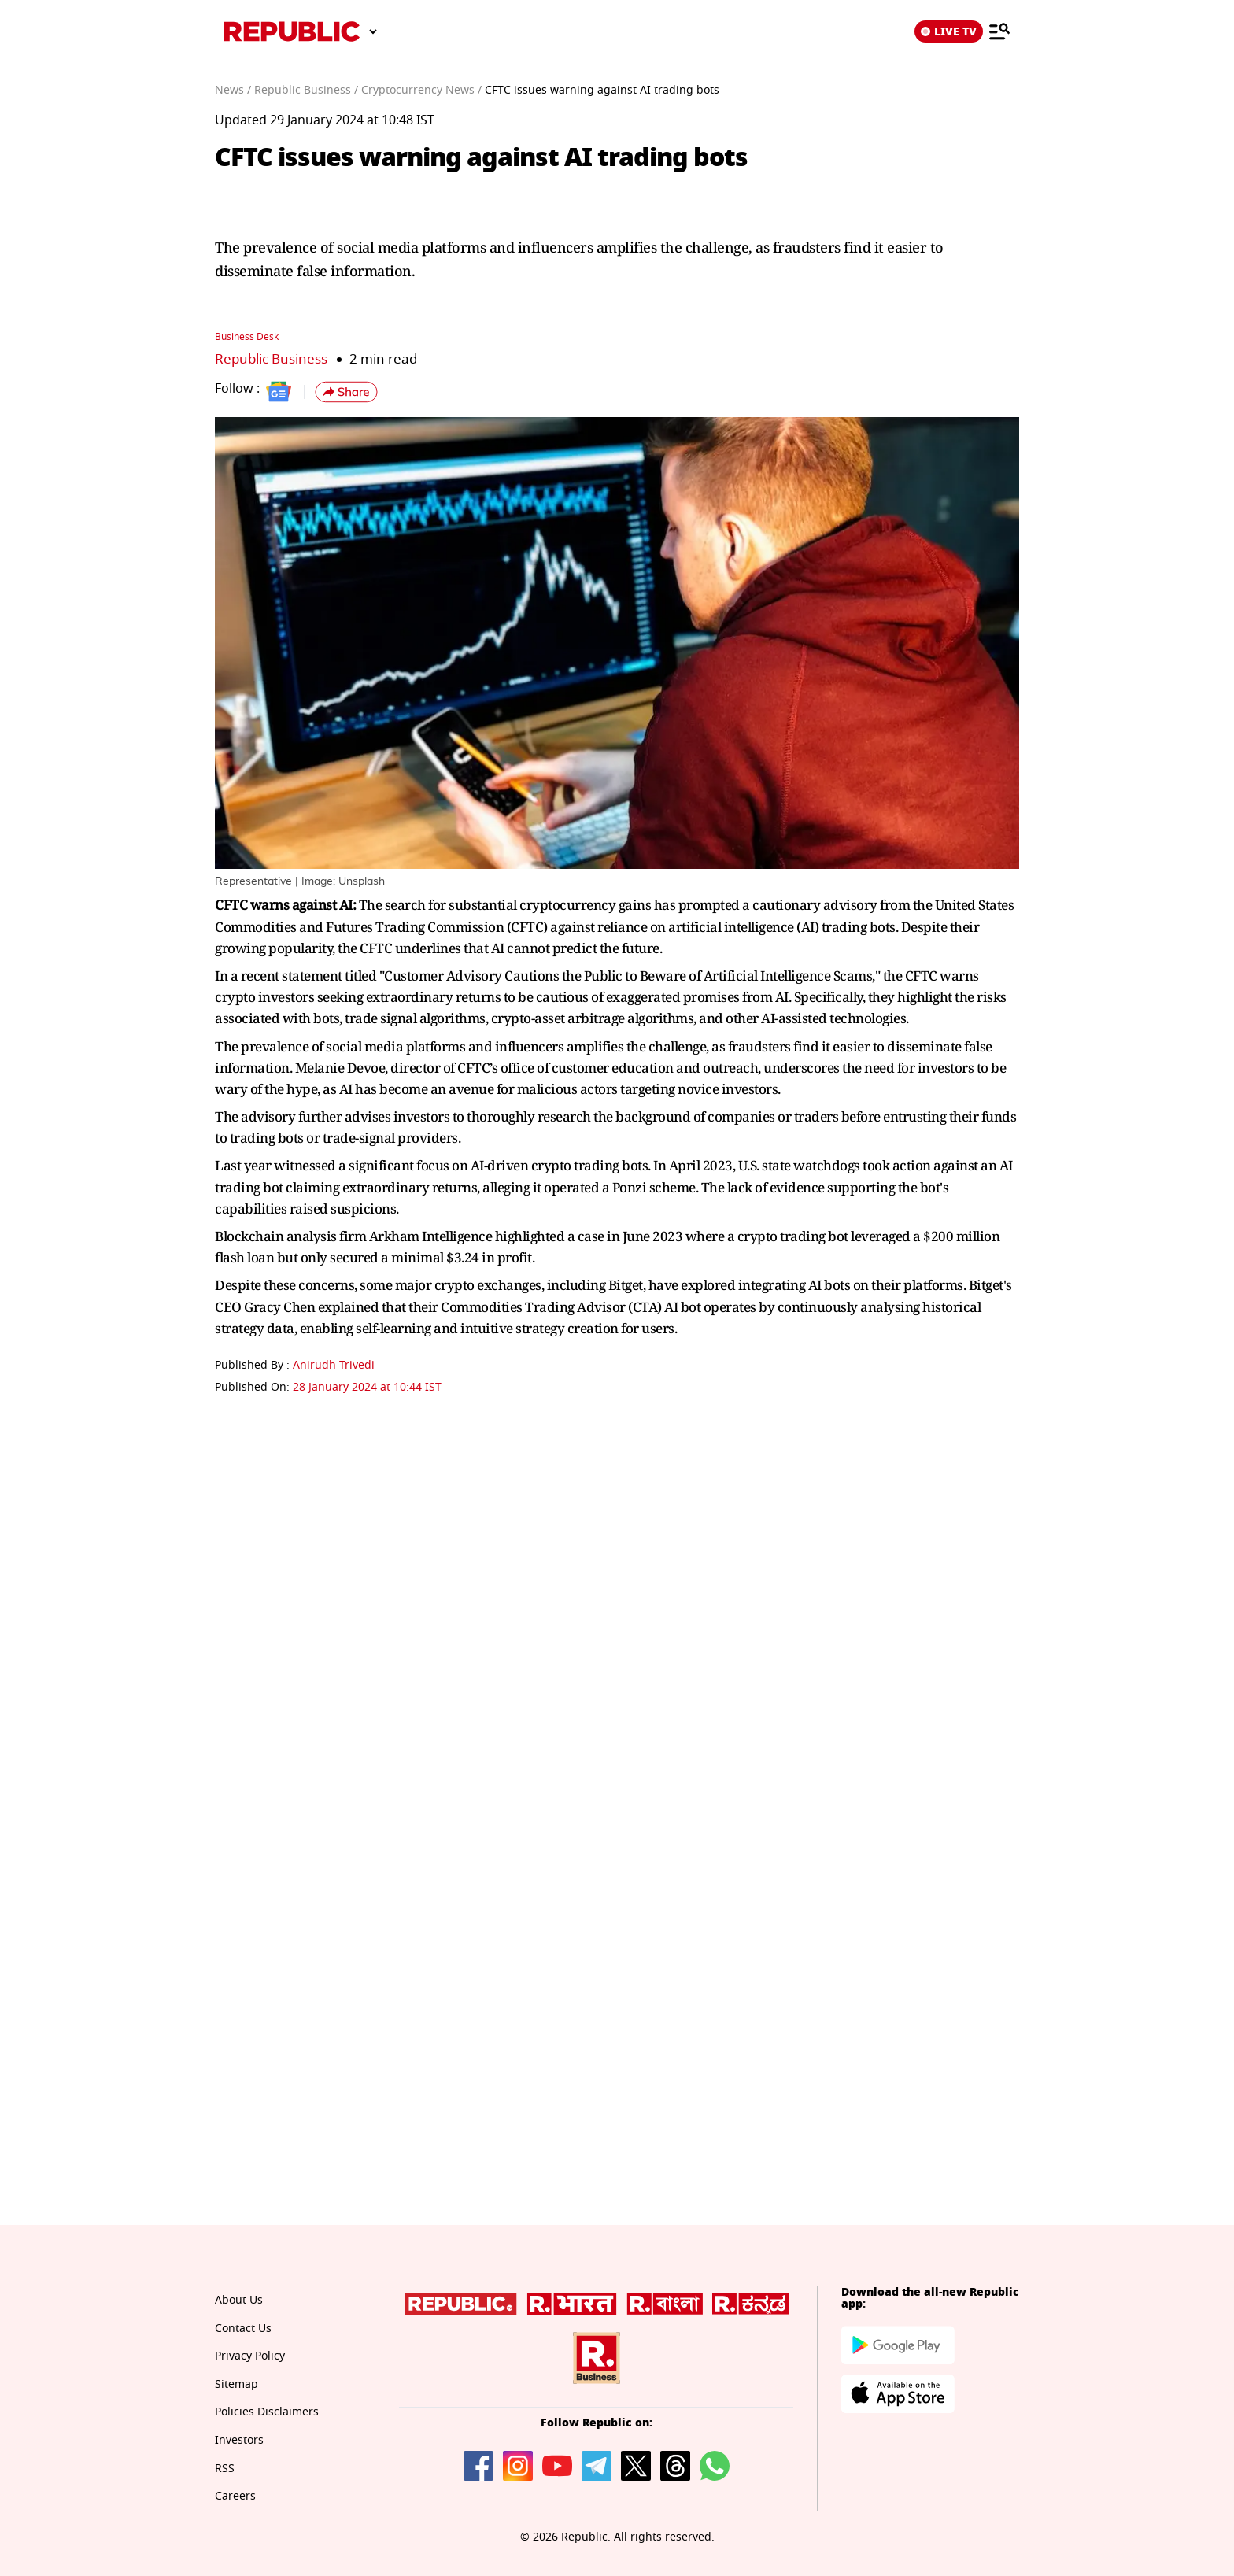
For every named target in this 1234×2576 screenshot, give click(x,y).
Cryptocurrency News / (421, 90)
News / (233, 90)
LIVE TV (949, 31)
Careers (235, 2496)
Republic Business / (306, 90)
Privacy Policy (250, 2356)
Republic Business (271, 359)
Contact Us (243, 2328)
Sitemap (236, 2384)
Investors (239, 2440)
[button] (346, 392)
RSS (225, 2468)
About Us (239, 2300)
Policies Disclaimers (267, 2412)
